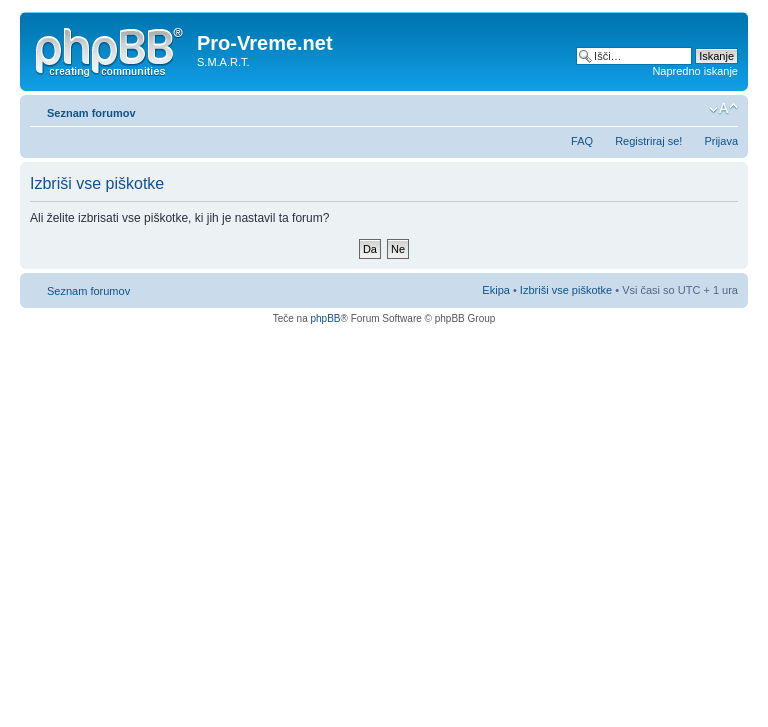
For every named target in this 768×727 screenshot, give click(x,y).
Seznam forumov (91, 113)
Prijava (721, 141)
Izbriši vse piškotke (567, 290)
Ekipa (496, 290)
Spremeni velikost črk (723, 109)
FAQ (582, 141)
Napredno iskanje (695, 71)
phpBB (325, 318)
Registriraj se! (648, 141)
